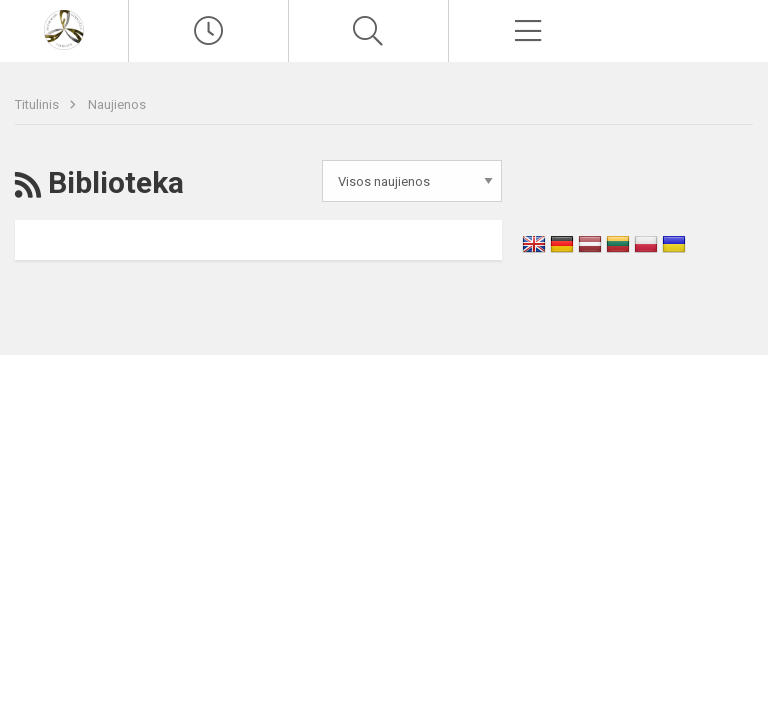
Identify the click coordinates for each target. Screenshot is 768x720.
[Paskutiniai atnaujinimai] (208, 31)
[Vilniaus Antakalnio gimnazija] (64, 28)
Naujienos (117, 104)
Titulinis (38, 104)
